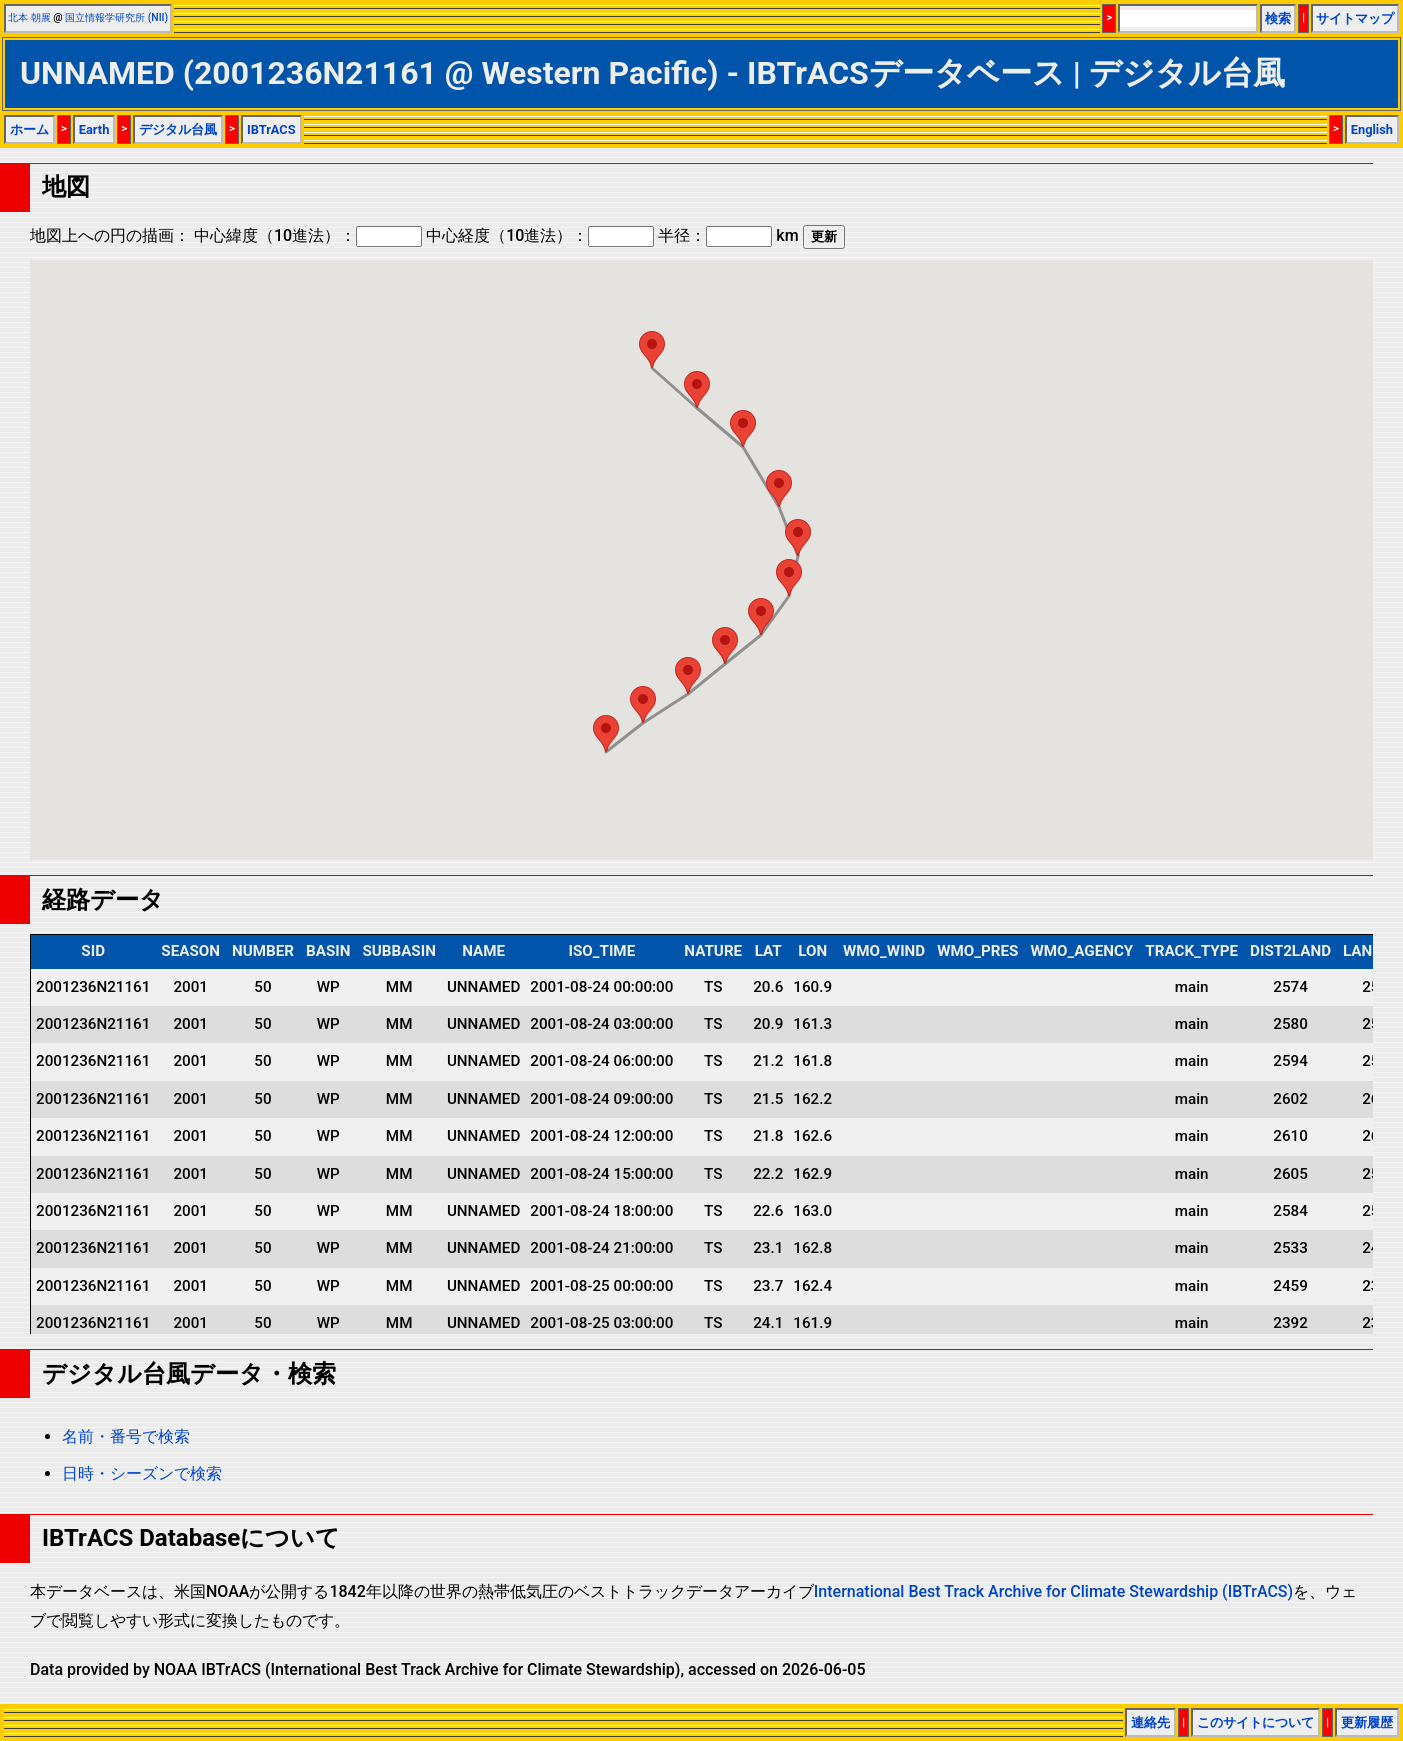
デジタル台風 (178, 129)
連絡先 (1150, 1722)
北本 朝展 (29, 17)
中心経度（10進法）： (540, 235)
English (1372, 129)
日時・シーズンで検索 (142, 1473)
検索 (1278, 18)
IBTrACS (271, 129)
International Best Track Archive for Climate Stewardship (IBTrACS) (1053, 1591)
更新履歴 (1367, 1722)
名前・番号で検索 (126, 1436)
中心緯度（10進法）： (308, 235)
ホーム (29, 129)
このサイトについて (1255, 1722)
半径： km (728, 235)
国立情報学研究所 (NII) (116, 17)
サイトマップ (1355, 18)
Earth (94, 129)
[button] (606, 733)
